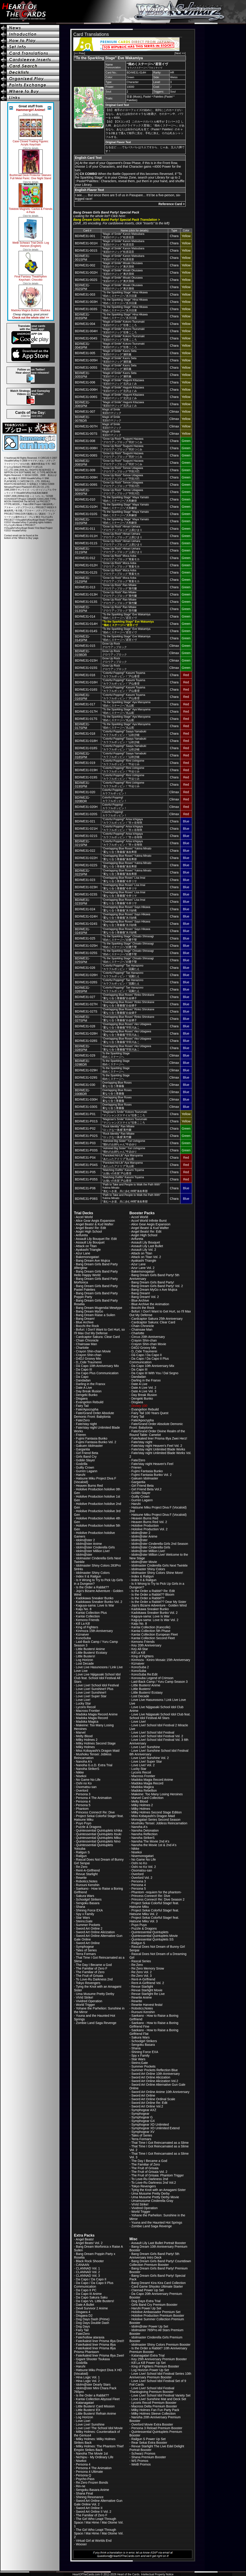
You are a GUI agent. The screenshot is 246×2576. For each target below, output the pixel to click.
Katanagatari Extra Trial (148, 2355)
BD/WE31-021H (86, 828)
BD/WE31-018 (85, 733)
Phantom (82, 1809)
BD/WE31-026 (85, 967)
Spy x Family (85, 1914)
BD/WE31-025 (85, 938)
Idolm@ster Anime (89, 1544)
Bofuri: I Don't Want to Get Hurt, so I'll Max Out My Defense (99, 1331)
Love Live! (83, 1700)
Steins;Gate (84, 1921)
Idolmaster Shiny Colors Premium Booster (161, 2344)
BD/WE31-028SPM (82, 1048)
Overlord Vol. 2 (142, 1877)
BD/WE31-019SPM (82, 784)
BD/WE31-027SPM (82, 1018)
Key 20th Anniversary (146, 1645)
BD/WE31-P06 (85, 1188)
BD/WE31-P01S (86, 1121)
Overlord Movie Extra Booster (152, 2424)
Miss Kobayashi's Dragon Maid (98, 1750)
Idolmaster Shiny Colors (93, 1573)
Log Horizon (84, 1660)
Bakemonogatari (87, 1257)
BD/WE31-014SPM (82, 638)
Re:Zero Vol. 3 (141, 1975)
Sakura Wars (85, 1896)
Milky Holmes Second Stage (96, 1743)
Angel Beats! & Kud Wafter (94, 1224)
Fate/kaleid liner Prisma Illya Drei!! (100, 2341)
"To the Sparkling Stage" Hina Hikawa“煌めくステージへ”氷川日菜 (125, 294)
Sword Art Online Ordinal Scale (153, 2099)
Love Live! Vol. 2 (143, 1765)
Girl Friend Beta (87, 1453)
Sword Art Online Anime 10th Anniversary (160, 2092)
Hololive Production (145, 1525)
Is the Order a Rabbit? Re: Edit (153, 1591)
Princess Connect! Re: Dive (95, 1812)
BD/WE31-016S (86, 689)
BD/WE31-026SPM (82, 989)
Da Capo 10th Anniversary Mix (97, 1366)
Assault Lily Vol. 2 (143, 1249)
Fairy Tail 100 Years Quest (149, 1413)
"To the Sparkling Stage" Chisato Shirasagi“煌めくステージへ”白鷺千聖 (128, 938)
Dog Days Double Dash (92, 2323)
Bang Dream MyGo (89, 1311)
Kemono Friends (87, 1620)
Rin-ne (80, 2486)
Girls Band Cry (86, 1456)
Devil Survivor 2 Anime (92, 2308)
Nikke (80, 1772)
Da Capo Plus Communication (97, 1373)
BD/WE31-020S (86, 814)
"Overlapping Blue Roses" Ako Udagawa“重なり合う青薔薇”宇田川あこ (126, 1026)
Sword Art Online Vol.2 (147, 2106)
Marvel (81, 1732)
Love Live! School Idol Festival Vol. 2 (157, 1736)
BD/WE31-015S (86, 668)
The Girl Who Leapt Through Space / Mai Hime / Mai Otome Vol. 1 (98, 2522)
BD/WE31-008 (85, 441)
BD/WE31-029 (85, 1055)
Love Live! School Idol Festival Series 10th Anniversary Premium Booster (160, 2375)
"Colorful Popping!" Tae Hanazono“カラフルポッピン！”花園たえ (122, 967)
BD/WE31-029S (86, 1077)
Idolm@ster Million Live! (93, 1551)
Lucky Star (83, 1703)
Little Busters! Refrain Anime (96, 2413)
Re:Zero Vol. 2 (141, 1972)
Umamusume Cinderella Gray (152, 2201)
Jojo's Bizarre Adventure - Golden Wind (159, 1605)
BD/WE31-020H (86, 807)
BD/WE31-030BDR (82, 1092)
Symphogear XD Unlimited (150, 2124)
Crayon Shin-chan (88, 1355)
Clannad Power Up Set (147, 2290)
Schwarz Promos (143, 2453)
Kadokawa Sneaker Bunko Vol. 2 (99, 1602)
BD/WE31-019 (85, 763)
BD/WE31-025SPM (82, 960)
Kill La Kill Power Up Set (148, 2363)
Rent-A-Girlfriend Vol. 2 (147, 1983)
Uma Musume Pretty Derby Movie (155, 2197)
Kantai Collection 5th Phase (150, 1631)
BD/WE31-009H (86, 477)
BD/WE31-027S (86, 1011)
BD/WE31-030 (85, 1085)
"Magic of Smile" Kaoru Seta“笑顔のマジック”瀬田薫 (119, 352)
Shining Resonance (89, 2497)
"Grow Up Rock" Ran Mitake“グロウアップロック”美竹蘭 (119, 587)
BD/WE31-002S (86, 280)
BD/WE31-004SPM (82, 345)
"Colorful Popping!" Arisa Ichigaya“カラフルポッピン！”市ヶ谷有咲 (122, 821)
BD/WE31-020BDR (82, 799)
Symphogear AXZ (143, 2110)
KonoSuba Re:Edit (144, 1674)
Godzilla (82, 1464)
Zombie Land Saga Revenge (96, 2023)
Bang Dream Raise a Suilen (95, 1315)
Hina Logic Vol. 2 (88, 2381)
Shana (80, 1907)
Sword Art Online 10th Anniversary (155, 2074)
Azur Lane (83, 1253)
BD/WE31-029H (86, 1070)
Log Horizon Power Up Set (150, 2370)
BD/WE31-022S (86, 865)
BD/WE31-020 (85, 792)
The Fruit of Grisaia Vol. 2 (149, 2172)
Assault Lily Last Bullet (147, 1246)
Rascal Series (141, 1961)
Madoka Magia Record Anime (97, 1714)
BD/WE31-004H (86, 331)
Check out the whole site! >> (30, 317)
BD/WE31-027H (86, 1004)
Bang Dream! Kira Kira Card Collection (158, 2283)
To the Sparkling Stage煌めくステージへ (116, 1055)
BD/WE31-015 (85, 646)
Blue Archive (85, 1322)
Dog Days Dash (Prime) (93, 2319)
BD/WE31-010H (86, 506)
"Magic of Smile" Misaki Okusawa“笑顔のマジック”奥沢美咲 (122, 265)
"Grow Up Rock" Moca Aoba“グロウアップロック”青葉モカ (121, 557)
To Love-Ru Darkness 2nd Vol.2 (153, 2182)
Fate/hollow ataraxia (90, 2337)
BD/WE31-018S (86, 748)
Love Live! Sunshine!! (91, 1692)
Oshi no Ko (84, 1783)
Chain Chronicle (87, 1340)
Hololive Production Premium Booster (157, 2315)
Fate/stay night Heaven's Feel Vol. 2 (156, 1445)
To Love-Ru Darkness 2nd (94, 1979)
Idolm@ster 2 (85, 1540)
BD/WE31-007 (85, 411)
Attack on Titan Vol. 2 (146, 1257)
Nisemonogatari (142, 1856)
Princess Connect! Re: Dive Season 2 (157, 1899)
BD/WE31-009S (86, 484)
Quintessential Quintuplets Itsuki (98, 1834)
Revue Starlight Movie (146, 1990)
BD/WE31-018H (86, 741)
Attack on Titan (86, 1246)
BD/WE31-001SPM (82, 257)
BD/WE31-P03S (86, 1150)
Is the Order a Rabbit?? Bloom (152, 1594)
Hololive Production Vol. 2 (149, 1529)
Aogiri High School (89, 1231)
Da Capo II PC (86, 2290)
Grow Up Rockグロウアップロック (114, 645)
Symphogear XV (143, 2132)
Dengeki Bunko (87, 1395)
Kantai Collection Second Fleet (153, 1638)
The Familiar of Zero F (91, 1968)
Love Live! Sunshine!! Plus (94, 1689)
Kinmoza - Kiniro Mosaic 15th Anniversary (160, 1660)
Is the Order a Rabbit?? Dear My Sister (158, 1602)
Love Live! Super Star (91, 1696)
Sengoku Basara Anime (92, 2490)
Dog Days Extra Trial (145, 2301)
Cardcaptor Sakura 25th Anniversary (157, 1318)
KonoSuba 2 (140, 1667)
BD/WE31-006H (86, 389)
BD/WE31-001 (85, 236)
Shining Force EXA (89, 1910)
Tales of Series (86, 1950)
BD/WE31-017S (86, 719)
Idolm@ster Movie (144, 1562)
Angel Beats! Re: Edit (91, 1228)
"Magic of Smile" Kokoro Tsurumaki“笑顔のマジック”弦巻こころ (123, 323)
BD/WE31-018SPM (82, 755)
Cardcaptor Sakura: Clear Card (98, 1337)
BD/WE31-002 (85, 265)
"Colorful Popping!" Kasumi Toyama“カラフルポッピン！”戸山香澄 (123, 674)
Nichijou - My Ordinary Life (94, 2457)
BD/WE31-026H (86, 975)
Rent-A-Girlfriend (88, 1870)
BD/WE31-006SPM (82, 404)
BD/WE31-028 (85, 1026)
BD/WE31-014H (86, 624)
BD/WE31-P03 (85, 1143)
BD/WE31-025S (86, 953)
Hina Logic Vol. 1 (88, 2377)
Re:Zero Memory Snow (147, 1968)
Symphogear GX (143, 2121)
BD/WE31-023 (85, 880)
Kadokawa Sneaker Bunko (94, 1598)
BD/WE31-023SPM (82, 901)
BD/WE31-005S (86, 367)
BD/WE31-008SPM (82, 462)
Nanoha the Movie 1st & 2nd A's (154, 1845)
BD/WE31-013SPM (82, 609)
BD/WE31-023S (86, 894)
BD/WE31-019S (86, 777)
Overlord (82, 1790)
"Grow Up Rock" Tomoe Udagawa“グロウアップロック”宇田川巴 (122, 469)
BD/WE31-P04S (86, 1165)
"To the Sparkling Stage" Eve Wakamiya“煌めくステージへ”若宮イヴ (126, 616)
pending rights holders (40, 522)
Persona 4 (83, 1801)
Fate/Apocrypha (87, 1409)
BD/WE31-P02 (85, 1128)
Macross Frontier (88, 1710)
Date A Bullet (85, 2304)
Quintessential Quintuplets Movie (154, 1936)
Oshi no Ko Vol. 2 (143, 1867)
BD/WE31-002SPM (82, 287)
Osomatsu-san (86, 1787)
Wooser (81, 2544)
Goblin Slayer (85, 1460)
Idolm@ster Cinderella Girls (95, 1547)
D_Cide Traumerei (89, 1362)
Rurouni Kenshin (88, 1885)
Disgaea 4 (83, 2312)
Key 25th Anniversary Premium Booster (159, 2359)
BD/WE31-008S (86, 455)
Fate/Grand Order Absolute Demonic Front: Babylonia (94, 1414)
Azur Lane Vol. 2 (143, 1268)
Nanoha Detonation (145, 1830)
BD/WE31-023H (86, 887)
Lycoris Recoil (86, 1707)
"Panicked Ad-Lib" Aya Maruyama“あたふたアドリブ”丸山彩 (122, 1157)
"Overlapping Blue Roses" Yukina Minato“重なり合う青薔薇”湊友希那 (126, 850)
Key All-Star (139, 1649)
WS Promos (139, 2461)
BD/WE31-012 (85, 558)
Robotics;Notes (87, 1881)
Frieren (81, 1435)
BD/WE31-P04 (85, 1157)
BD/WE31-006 (85, 382)
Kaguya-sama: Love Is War (95, 1605)
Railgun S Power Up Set (148, 2439)
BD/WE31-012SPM (82, 579)
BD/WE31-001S (86, 250)
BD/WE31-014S (86, 631)
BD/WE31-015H (86, 660)
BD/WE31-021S (86, 836)
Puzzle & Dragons (88, 1827)
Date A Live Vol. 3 (143, 1391)
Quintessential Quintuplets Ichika (99, 1830)
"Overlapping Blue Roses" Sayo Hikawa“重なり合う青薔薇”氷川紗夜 (126, 908)
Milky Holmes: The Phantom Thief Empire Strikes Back (98, 2448)
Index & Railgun (142, 1576)
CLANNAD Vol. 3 (88, 2275)
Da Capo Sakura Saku (92, 2297)
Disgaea (82, 1398)
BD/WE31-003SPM (82, 316)
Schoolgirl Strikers (89, 1899)
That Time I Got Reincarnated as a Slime (160, 2142)
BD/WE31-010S (86, 514)
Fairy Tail (82, 1406)
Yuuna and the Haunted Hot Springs (156, 2222)
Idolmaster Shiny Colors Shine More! (157, 1573)
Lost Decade (85, 1663)
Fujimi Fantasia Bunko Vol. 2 (96, 1442)
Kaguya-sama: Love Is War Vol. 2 (154, 1620)
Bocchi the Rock (87, 1326)
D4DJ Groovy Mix (88, 1358)
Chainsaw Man (86, 1344)
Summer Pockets (88, 1925)
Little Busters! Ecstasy (91, 1652)
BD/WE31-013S (86, 602)
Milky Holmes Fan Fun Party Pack (155, 2410)
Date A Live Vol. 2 (143, 1387)
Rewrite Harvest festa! (147, 2005)
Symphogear (85, 1946)
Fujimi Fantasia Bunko (92, 1438)
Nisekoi (81, 1776)
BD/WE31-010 (85, 499)
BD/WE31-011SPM (82, 550)
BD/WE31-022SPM (82, 872)
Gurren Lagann (86, 1471)
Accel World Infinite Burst (149, 1220)
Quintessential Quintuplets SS (152, 1939)
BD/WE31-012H (86, 565)
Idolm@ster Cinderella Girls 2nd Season (159, 1544)
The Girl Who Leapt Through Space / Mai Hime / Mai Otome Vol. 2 (98, 2533)
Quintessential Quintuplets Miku (98, 1838)
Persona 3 (83, 1794)
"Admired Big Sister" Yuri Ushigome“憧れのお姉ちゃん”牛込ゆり (123, 1142)
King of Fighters (87, 1627)
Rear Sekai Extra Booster (149, 2442)
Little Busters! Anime (90, 1649)
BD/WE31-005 (85, 353)
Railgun (81, 1856)
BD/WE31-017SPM (82, 726)
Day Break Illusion (89, 1391)
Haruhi (80, 1475)
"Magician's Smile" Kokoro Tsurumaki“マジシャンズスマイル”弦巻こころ (124, 1113)
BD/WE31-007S (86, 433)
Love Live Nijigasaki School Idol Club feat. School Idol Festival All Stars (97, 1678)
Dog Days (83, 2326)
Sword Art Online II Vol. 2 (93, 2511)
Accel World (84, 1217)
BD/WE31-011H (86, 536)
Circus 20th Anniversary (148, 1337)
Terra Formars (86, 1954)
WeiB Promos (141, 2464)
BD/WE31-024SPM (82, 931)
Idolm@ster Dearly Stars (93, 2384)
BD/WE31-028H (86, 1033)
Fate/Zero (83, 1420)
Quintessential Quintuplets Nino (98, 1841)
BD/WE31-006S (86, 397)
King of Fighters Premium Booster (155, 2366)
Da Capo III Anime (89, 2294)
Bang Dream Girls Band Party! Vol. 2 (157, 1286)
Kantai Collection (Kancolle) (150, 1627)
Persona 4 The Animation (94, 1798)
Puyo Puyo (83, 1823)
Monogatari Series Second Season (155, 1819)
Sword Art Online (88, 1943)
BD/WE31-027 (85, 997)
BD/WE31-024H (86, 916)
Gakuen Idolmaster (89, 1445)
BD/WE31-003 (85, 294)
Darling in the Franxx (90, 1384)
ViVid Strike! (84, 1997)
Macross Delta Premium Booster (154, 2406)
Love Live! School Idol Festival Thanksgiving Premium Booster (151, 2390)
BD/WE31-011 (85, 528)
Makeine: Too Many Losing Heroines (157, 1794)
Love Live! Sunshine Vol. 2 (150, 1758)
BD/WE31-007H (86, 426)
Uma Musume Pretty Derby (95, 1994)
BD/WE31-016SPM (82, 696)
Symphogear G (142, 2117)
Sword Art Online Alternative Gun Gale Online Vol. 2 (98, 2502)
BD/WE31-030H (86, 1099)
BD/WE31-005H (86, 360)
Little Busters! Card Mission (95, 2406)
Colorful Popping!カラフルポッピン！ (114, 791)
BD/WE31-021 (85, 821)
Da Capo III (84, 1369)
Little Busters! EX (88, 2410)
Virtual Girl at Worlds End (94, 2540)
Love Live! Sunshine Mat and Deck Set (158, 2399)
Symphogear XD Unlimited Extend (155, 2128)
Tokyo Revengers (88, 1983)
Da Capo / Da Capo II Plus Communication (149, 1360)
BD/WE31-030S (86, 1107)
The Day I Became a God (94, 1965)
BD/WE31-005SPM (82, 374)
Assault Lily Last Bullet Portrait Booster (158, 2243)
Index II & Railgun (88, 1576)
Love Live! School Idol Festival (97, 1685)
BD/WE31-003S (86, 309)
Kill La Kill (83, 1623)
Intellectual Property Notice (157, 2574)
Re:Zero (82, 1867)
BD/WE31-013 (85, 587)
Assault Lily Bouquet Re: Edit (96, 1239)
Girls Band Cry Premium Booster (154, 2304)
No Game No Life (88, 1779)
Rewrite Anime (141, 1997)
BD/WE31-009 (85, 470)
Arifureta (82, 1235)
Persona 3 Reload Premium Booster (156, 2428)
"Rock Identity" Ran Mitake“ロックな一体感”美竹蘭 (118, 1128)
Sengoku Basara (88, 1903)
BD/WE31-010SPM (82, 521)
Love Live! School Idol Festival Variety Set (160, 2395)
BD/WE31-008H (86, 448)
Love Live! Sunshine (145, 1747)
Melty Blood (84, 1736)
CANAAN (82, 2265)
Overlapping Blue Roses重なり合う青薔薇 (117, 1084)
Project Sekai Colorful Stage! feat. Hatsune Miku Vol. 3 (154, 1919)
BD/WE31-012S (86, 572)
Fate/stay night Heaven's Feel (152, 1464)
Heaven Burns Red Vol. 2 (149, 1522)
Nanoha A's (84, 1761)
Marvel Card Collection (147, 1798)
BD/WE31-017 (85, 704)
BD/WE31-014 (85, 616)
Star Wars (83, 1917)
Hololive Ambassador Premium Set (155, 2312)
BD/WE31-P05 (85, 1172)
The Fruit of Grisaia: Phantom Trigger (157, 2175)
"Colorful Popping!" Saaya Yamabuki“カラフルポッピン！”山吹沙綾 (124, 733)
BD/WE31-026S (86, 982)
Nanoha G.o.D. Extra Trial (94, 1765)
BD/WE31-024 (85, 909)
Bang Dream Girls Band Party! (152, 1282)
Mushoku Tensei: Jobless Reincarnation (92, 1756)
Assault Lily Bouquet (90, 1242)
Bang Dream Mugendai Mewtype (99, 1308)
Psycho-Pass (85, 2479)
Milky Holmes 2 (87, 1740)
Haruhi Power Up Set (146, 2308)
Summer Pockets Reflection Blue (154, 2070)
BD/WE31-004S (86, 338)
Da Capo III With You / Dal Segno (154, 1373)
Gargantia (83, 1449)
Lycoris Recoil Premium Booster (154, 2402)
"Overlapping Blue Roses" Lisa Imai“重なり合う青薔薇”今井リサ (123, 879)
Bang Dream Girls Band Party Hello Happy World (96, 1273)
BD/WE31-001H (86, 243)
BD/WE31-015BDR (82, 653)
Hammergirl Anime (30, 110)
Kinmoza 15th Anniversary (94, 1631)
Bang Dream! (85, 1318)
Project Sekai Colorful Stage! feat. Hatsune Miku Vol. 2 (154, 1912)
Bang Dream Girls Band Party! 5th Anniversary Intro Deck (154, 2255)
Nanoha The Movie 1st (92, 2453)
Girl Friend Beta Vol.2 (146, 1489)
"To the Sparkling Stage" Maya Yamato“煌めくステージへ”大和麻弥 (125, 499)
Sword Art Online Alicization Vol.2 (154, 2081)
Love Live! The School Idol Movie (99, 2428)
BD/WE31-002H (86, 272)
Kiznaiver (82, 1634)
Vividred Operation (89, 2001)
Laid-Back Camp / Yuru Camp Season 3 (159, 1681)
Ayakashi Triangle (88, 1249)
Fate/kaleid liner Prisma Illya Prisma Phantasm (95, 2350)
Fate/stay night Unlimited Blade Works (158, 1449)
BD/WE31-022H (86, 858)
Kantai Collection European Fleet (154, 1634)
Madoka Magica (87, 1721)
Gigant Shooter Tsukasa (93, 2359)
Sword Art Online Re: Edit (149, 2103)
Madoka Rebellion (144, 1790)
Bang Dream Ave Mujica (93, 1260)
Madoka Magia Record (92, 1718)
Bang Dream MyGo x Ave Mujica (154, 1289)
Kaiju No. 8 (83, 1609)
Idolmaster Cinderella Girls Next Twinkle (159, 1565)
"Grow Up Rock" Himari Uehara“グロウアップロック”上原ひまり (122, 528)
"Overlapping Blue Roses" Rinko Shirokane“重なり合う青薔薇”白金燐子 (128, 996)
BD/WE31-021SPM (82, 843)
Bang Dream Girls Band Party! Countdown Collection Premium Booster (160, 2263)
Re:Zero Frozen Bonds (92, 2482)
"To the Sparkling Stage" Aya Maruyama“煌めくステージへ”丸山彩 (126, 704)
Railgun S (83, 1852)
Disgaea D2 (84, 2315)
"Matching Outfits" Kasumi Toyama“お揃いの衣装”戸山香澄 (123, 1171)
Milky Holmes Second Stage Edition (156, 1812)
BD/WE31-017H (86, 711)
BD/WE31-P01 (85, 1114)
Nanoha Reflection (144, 1834)
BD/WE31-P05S (86, 1179)
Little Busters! (85, 1656)
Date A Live (84, 1387)
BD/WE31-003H (86, 302)
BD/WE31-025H (86, 945)
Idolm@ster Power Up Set (149, 2326)
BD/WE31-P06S (86, 1198)
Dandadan (83, 1380)
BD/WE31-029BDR (82, 1062)
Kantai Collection (88, 1616)
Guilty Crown (85, 1467)
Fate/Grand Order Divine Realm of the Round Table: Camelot (157, 1433)
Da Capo (82, 1377)
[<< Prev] (79, 53)
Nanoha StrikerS (87, 1769)
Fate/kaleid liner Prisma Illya (96, 2344)
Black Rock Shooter (90, 2261)
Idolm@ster (84, 1554)
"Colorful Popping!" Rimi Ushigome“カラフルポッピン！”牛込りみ (123, 762)
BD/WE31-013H (86, 594)
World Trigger (85, 2005)
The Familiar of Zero (90, 1972)
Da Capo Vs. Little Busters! (95, 2301)
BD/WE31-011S (86, 543)
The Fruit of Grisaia (89, 1975)
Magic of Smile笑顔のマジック (111, 411)
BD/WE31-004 (85, 324)
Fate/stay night (86, 1424)
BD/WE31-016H (86, 682)
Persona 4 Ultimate (89, 2471)
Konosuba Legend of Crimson (152, 1678)
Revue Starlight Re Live (148, 1994)
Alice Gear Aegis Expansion (95, 1220)
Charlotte (82, 1347)
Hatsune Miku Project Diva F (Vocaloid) (159, 1514)
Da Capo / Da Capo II (146, 1355)
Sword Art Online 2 (89, 1928)
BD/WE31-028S (86, 1041)
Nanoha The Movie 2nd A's (150, 1841)
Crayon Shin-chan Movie (93, 1351)
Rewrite (81, 1877)
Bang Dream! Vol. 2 (145, 1297)
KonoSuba (83, 1638)
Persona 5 (83, 1805)
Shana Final (84, 2493)
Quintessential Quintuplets (149, 1932)
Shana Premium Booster (148, 2457)
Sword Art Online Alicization (95, 1932)
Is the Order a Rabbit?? (92, 1587)
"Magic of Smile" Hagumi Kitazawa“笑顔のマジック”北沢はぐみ (123, 382)
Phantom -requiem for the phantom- (156, 1892)
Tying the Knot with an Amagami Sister (158, 2190)
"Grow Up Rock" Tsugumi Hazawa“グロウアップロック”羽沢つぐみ (122, 440)
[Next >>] (180, 53)
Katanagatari (85, 2402)
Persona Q (83, 2475)
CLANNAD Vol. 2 (88, 2272)
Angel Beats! (85, 2239)
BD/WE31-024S (86, 923)
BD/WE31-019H (86, 770)
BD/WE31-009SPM (82, 492)
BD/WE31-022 (85, 850)
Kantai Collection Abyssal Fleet (98, 2399)
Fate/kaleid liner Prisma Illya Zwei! (100, 2355)
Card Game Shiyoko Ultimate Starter (157, 2286)
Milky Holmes (85, 1747)
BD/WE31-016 (85, 675)
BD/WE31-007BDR (82, 418)
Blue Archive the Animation (150, 1304)
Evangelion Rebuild (89, 1402)
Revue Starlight (87, 1874)
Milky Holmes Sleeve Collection (153, 2413)
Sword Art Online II (89, 2508)
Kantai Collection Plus (91, 1612)
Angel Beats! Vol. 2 (89, 2243)
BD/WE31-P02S (86, 1136)
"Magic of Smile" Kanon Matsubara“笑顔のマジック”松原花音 (123, 235)
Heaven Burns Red (89, 1485)
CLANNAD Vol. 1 (88, 2268)
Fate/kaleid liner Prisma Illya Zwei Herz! (159, 1438)
